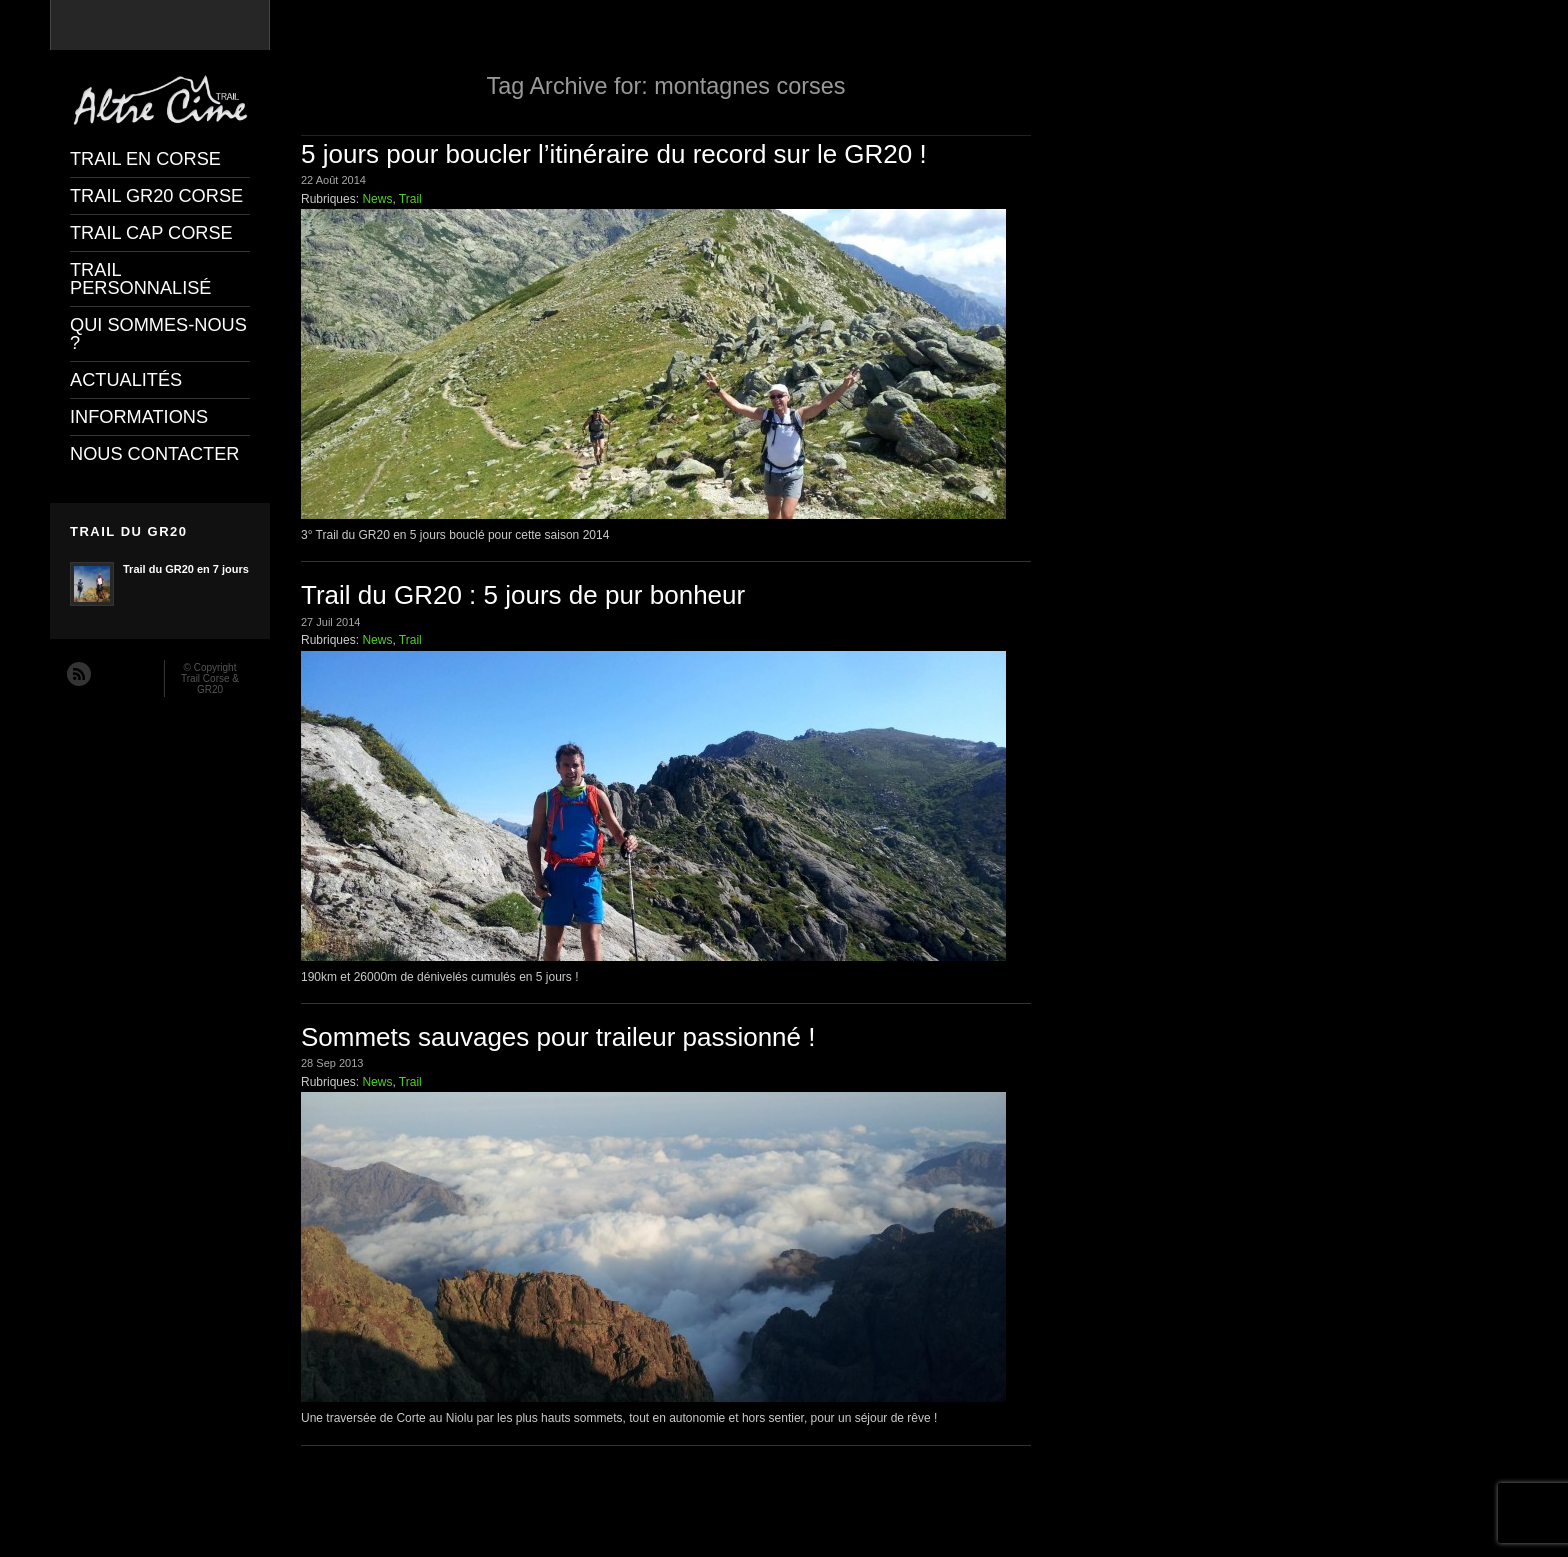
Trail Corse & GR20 (210, 684)
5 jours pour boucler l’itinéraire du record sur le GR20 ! (614, 154)
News (377, 199)
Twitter (136, 673)
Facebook (107, 673)
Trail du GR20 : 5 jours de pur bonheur (523, 595)
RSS (78, 673)
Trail (410, 199)
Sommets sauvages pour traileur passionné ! (558, 1037)
